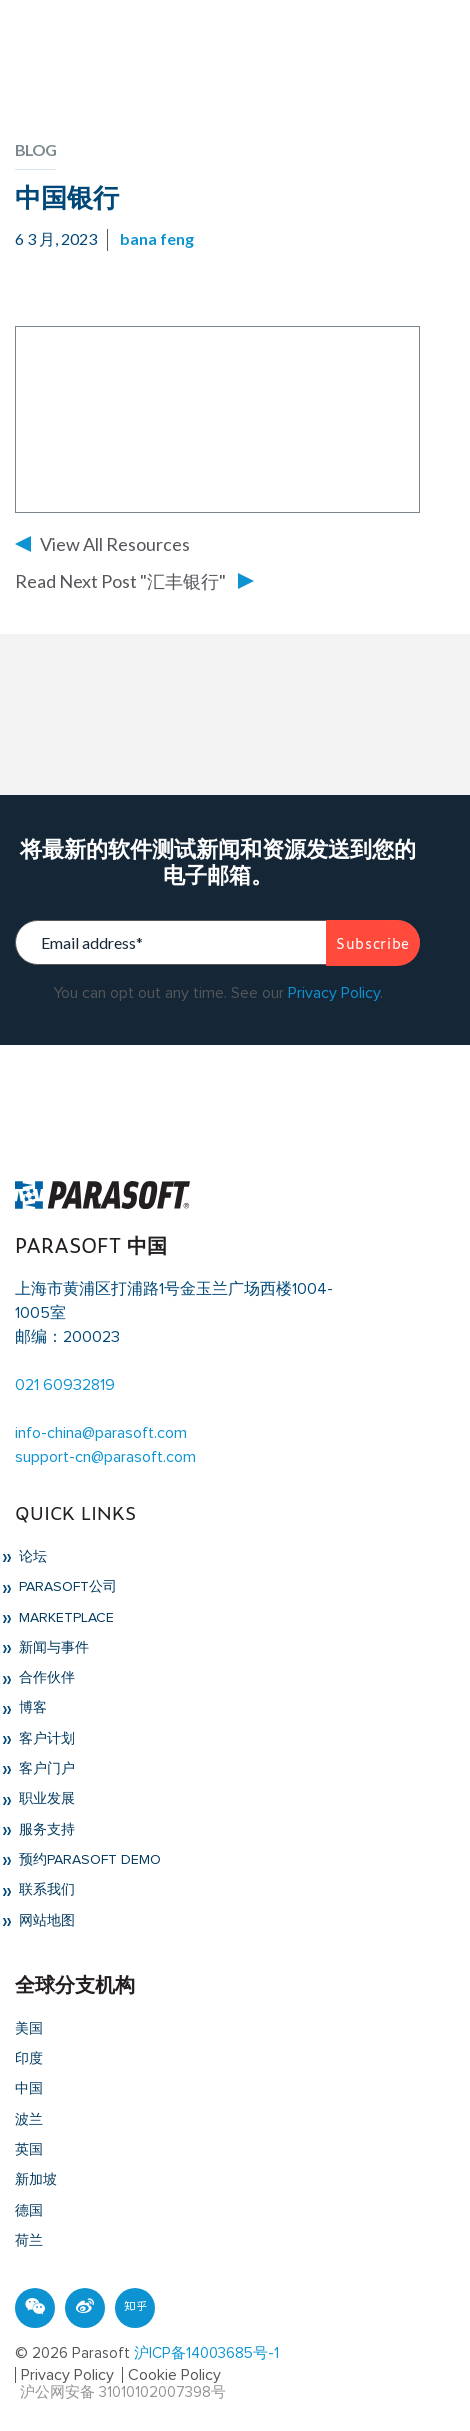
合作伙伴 (45, 1678)
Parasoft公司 (66, 1587)
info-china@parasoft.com (101, 1433)
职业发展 (45, 1799)
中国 (29, 2089)
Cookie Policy (174, 2375)
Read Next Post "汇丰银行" (120, 581)
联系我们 (45, 1890)
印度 (29, 2059)
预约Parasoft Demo (88, 1860)
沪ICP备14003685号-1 (206, 2353)
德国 (29, 2211)
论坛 (31, 1557)
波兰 (29, 2120)
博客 (31, 1708)
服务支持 (45, 1830)
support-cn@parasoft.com (105, 1457)
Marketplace (64, 1618)
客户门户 (45, 1769)
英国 (29, 2150)
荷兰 (29, 2241)
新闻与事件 (52, 1648)
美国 (29, 2029)
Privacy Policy (334, 993)
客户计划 (45, 1739)
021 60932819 (65, 1385)
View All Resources (115, 544)
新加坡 (36, 2180)
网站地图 (45, 1921)
